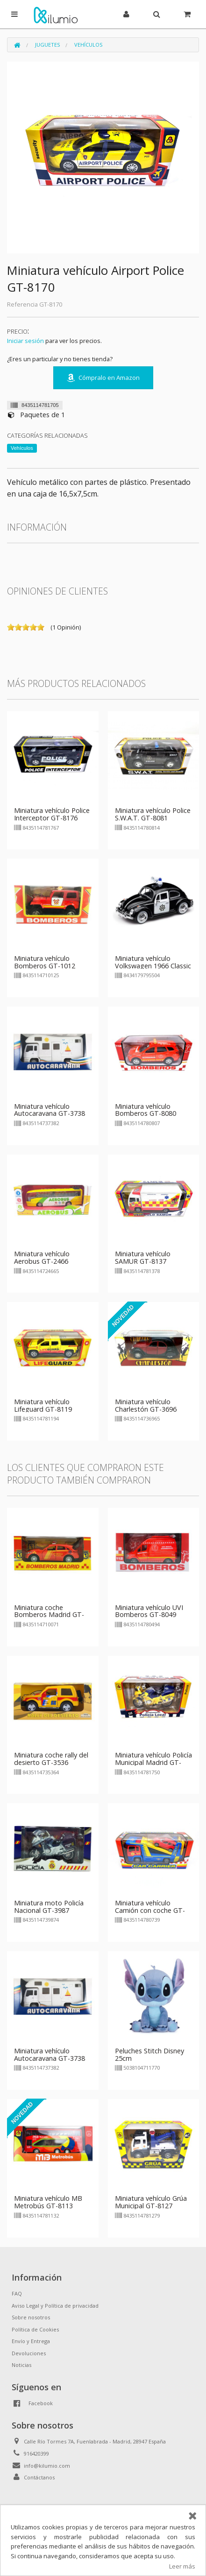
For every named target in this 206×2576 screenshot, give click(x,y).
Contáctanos (39, 2477)
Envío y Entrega (31, 2341)
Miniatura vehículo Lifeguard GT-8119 (43, 1405)
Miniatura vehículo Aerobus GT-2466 (42, 1257)
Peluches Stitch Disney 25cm (149, 2054)
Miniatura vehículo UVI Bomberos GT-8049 (149, 1611)
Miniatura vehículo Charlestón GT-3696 (146, 1405)
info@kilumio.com (47, 2465)
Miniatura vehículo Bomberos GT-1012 (44, 962)
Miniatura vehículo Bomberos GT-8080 (145, 1110)
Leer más (182, 2566)
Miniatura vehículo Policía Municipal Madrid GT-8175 (153, 1762)
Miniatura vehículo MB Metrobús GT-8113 (48, 2202)
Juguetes (47, 44)
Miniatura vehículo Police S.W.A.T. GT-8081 (153, 814)
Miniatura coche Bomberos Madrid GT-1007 (49, 1615)
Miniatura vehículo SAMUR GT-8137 (142, 1257)
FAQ (17, 2293)
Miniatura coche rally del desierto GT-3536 (51, 1758)
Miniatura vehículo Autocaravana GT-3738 (49, 1110)
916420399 (36, 2453)
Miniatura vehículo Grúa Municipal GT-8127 (151, 2202)
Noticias (21, 2364)
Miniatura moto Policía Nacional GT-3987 (49, 1906)
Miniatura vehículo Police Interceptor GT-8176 (52, 814)
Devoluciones (29, 2353)
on (10, 627)
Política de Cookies (35, 2329)
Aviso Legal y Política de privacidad (55, 2305)
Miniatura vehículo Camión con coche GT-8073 (150, 1910)
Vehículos (88, 44)
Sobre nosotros (31, 2317)
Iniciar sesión (25, 340)
